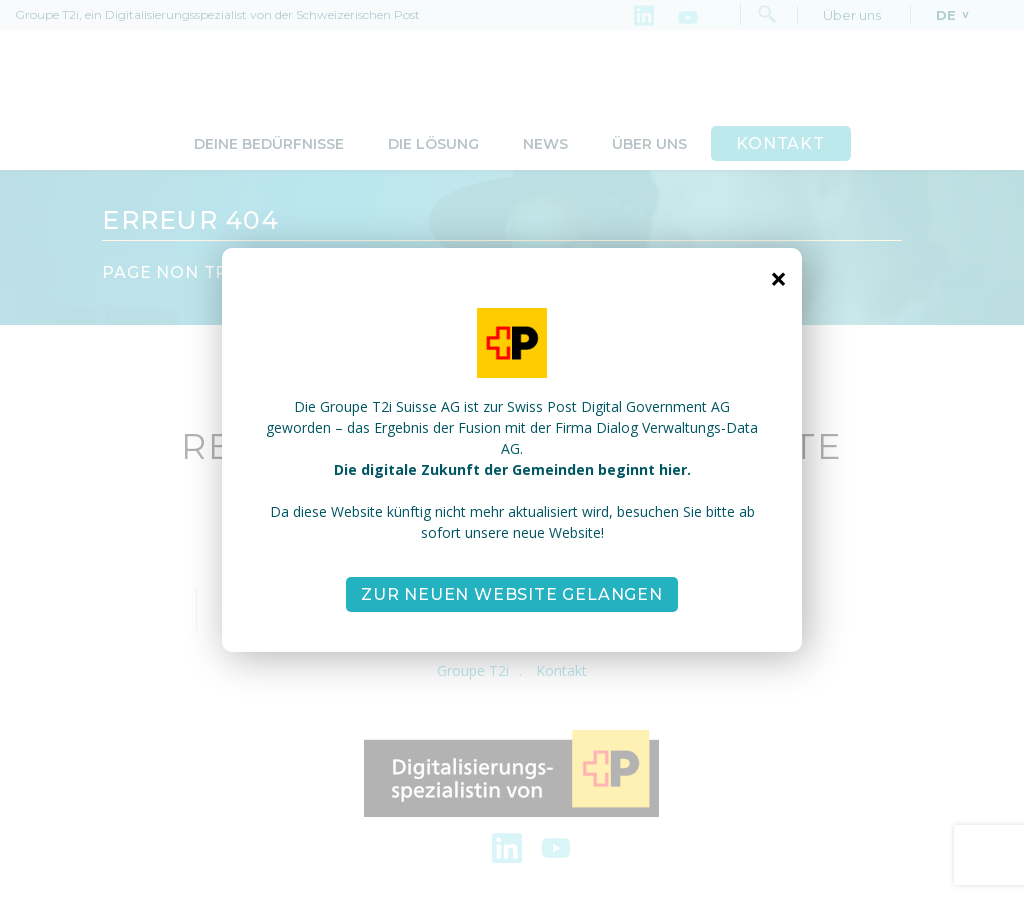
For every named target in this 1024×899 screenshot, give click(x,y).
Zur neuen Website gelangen (512, 594)
